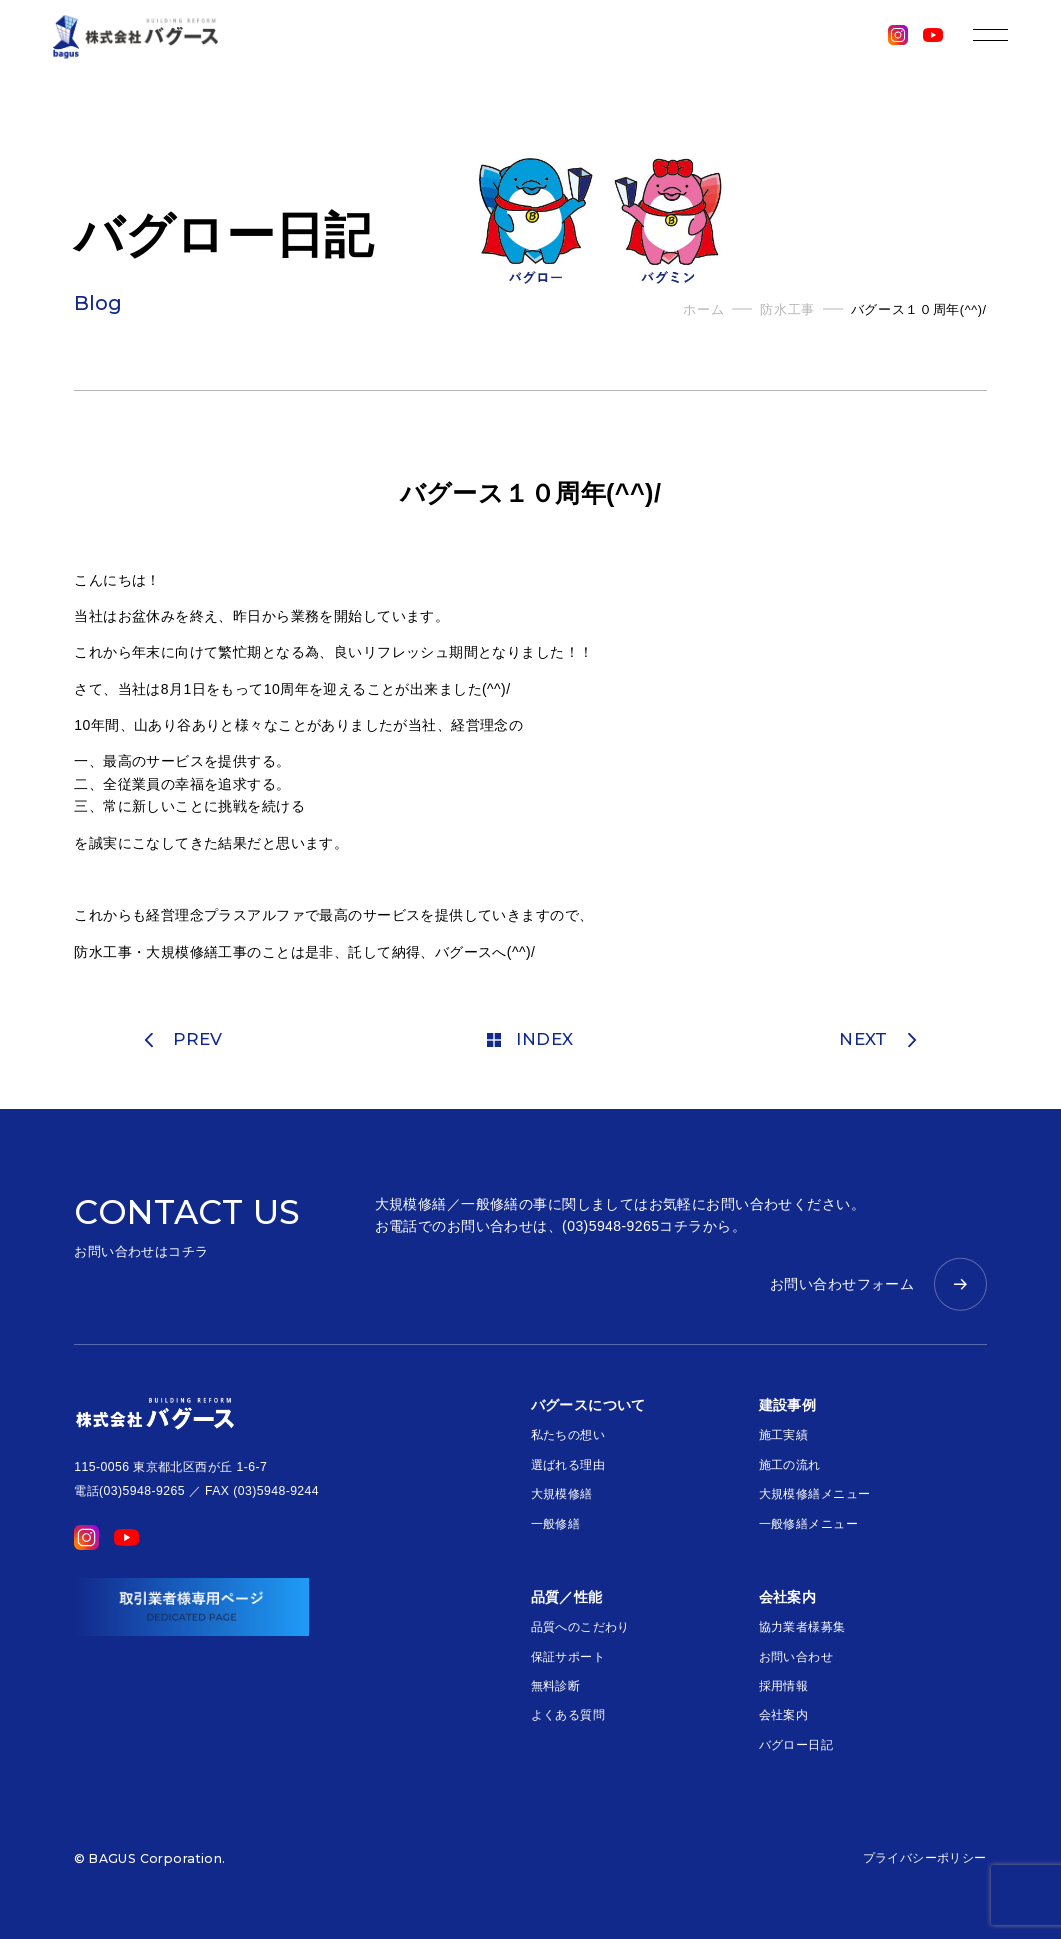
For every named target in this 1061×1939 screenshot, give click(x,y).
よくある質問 (568, 1715)
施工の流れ (790, 1465)
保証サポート (568, 1657)
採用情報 (784, 1686)
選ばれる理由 (568, 1465)
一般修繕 (556, 1524)
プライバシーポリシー (925, 1858)
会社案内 (784, 1715)
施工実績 (784, 1435)
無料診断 (556, 1686)
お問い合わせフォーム (842, 1284)
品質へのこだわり (580, 1627)
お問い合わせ (796, 1657)
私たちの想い (568, 1435)
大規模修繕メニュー (815, 1494)
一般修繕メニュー (808, 1524)
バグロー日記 (796, 1745)
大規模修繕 (562, 1494)
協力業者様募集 (802, 1627)
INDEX (530, 1039)
